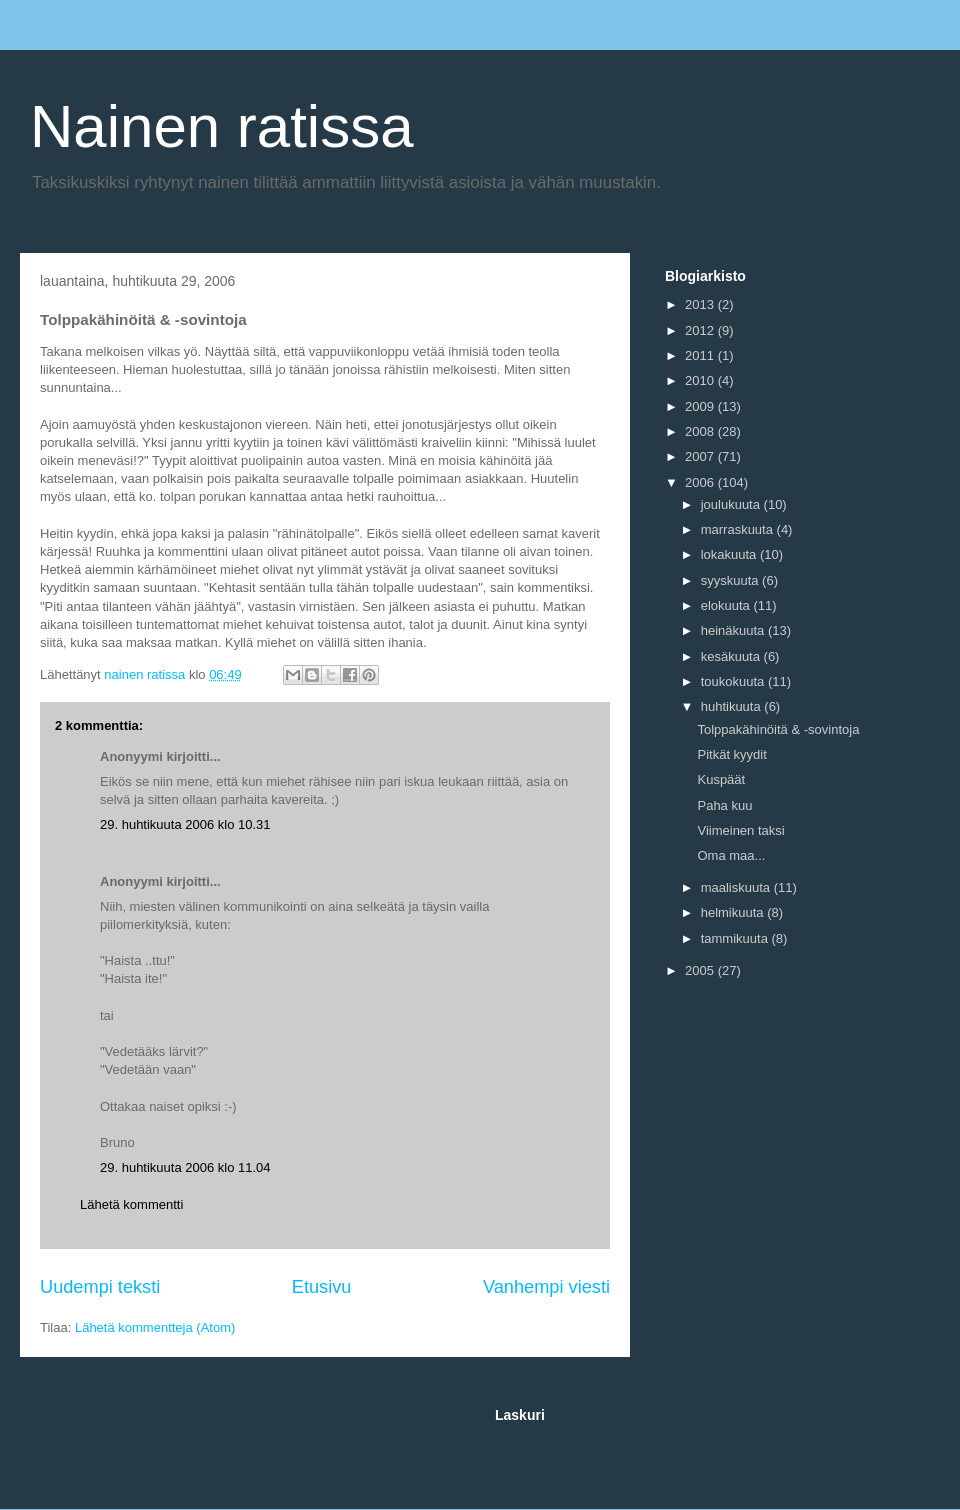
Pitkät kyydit (731, 754)
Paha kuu (724, 805)
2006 (701, 482)
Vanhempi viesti (546, 1287)
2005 (701, 970)
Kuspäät (721, 779)
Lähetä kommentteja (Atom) (155, 1327)
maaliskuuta (737, 887)
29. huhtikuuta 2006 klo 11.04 (185, 1167)
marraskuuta (739, 529)
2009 (701, 406)
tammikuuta (736, 938)
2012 (701, 330)
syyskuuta (731, 580)
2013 (701, 304)
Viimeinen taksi (740, 830)
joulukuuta (732, 504)
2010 (701, 380)
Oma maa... (731, 855)
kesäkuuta (732, 656)
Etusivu (322, 1287)
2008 (701, 431)
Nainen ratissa (222, 126)
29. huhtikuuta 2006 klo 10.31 (185, 824)
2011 (701, 355)
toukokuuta (734, 681)
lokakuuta (730, 554)
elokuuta (727, 605)
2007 (701, 456)
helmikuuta (734, 912)
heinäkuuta (734, 630)
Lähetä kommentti (131, 1204)
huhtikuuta (733, 706)
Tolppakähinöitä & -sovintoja (778, 729)
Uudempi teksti (100, 1287)
